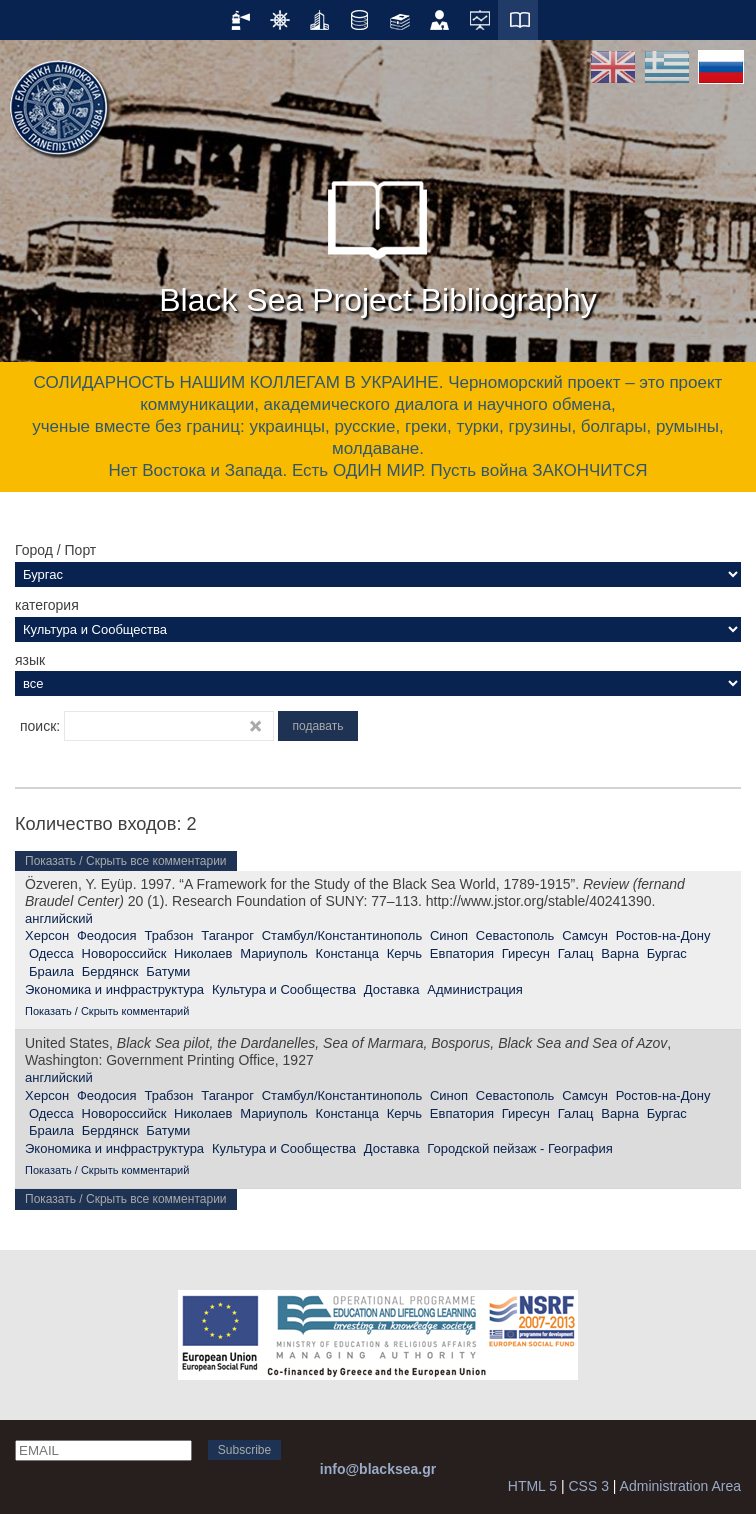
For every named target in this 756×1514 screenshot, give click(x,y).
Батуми (168, 971)
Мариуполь (274, 953)
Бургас (667, 953)
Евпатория (462, 953)
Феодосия (107, 935)
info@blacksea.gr (378, 1469)
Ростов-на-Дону (663, 935)
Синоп (449, 935)
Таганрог (227, 935)
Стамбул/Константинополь (342, 935)
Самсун (585, 935)
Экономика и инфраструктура (114, 989)
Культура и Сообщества (284, 989)
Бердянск (110, 971)
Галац (576, 953)
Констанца (347, 953)
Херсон (47, 935)
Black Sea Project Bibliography (378, 239)
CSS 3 (588, 1486)
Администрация (475, 989)
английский (59, 918)
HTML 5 (532, 1486)
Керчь (404, 953)
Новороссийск (124, 953)
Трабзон (168, 935)
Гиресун (526, 953)
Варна (620, 953)
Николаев (203, 953)
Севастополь (515, 935)
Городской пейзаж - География (519, 1148)
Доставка (392, 989)
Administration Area (680, 1486)
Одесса (51, 953)
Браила (51, 971)
